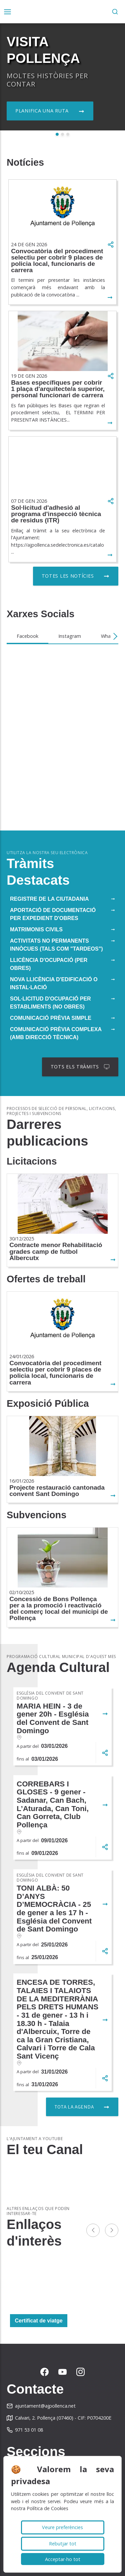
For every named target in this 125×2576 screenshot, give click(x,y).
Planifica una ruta (42, 110)
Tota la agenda (74, 2107)
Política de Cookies (47, 2508)
